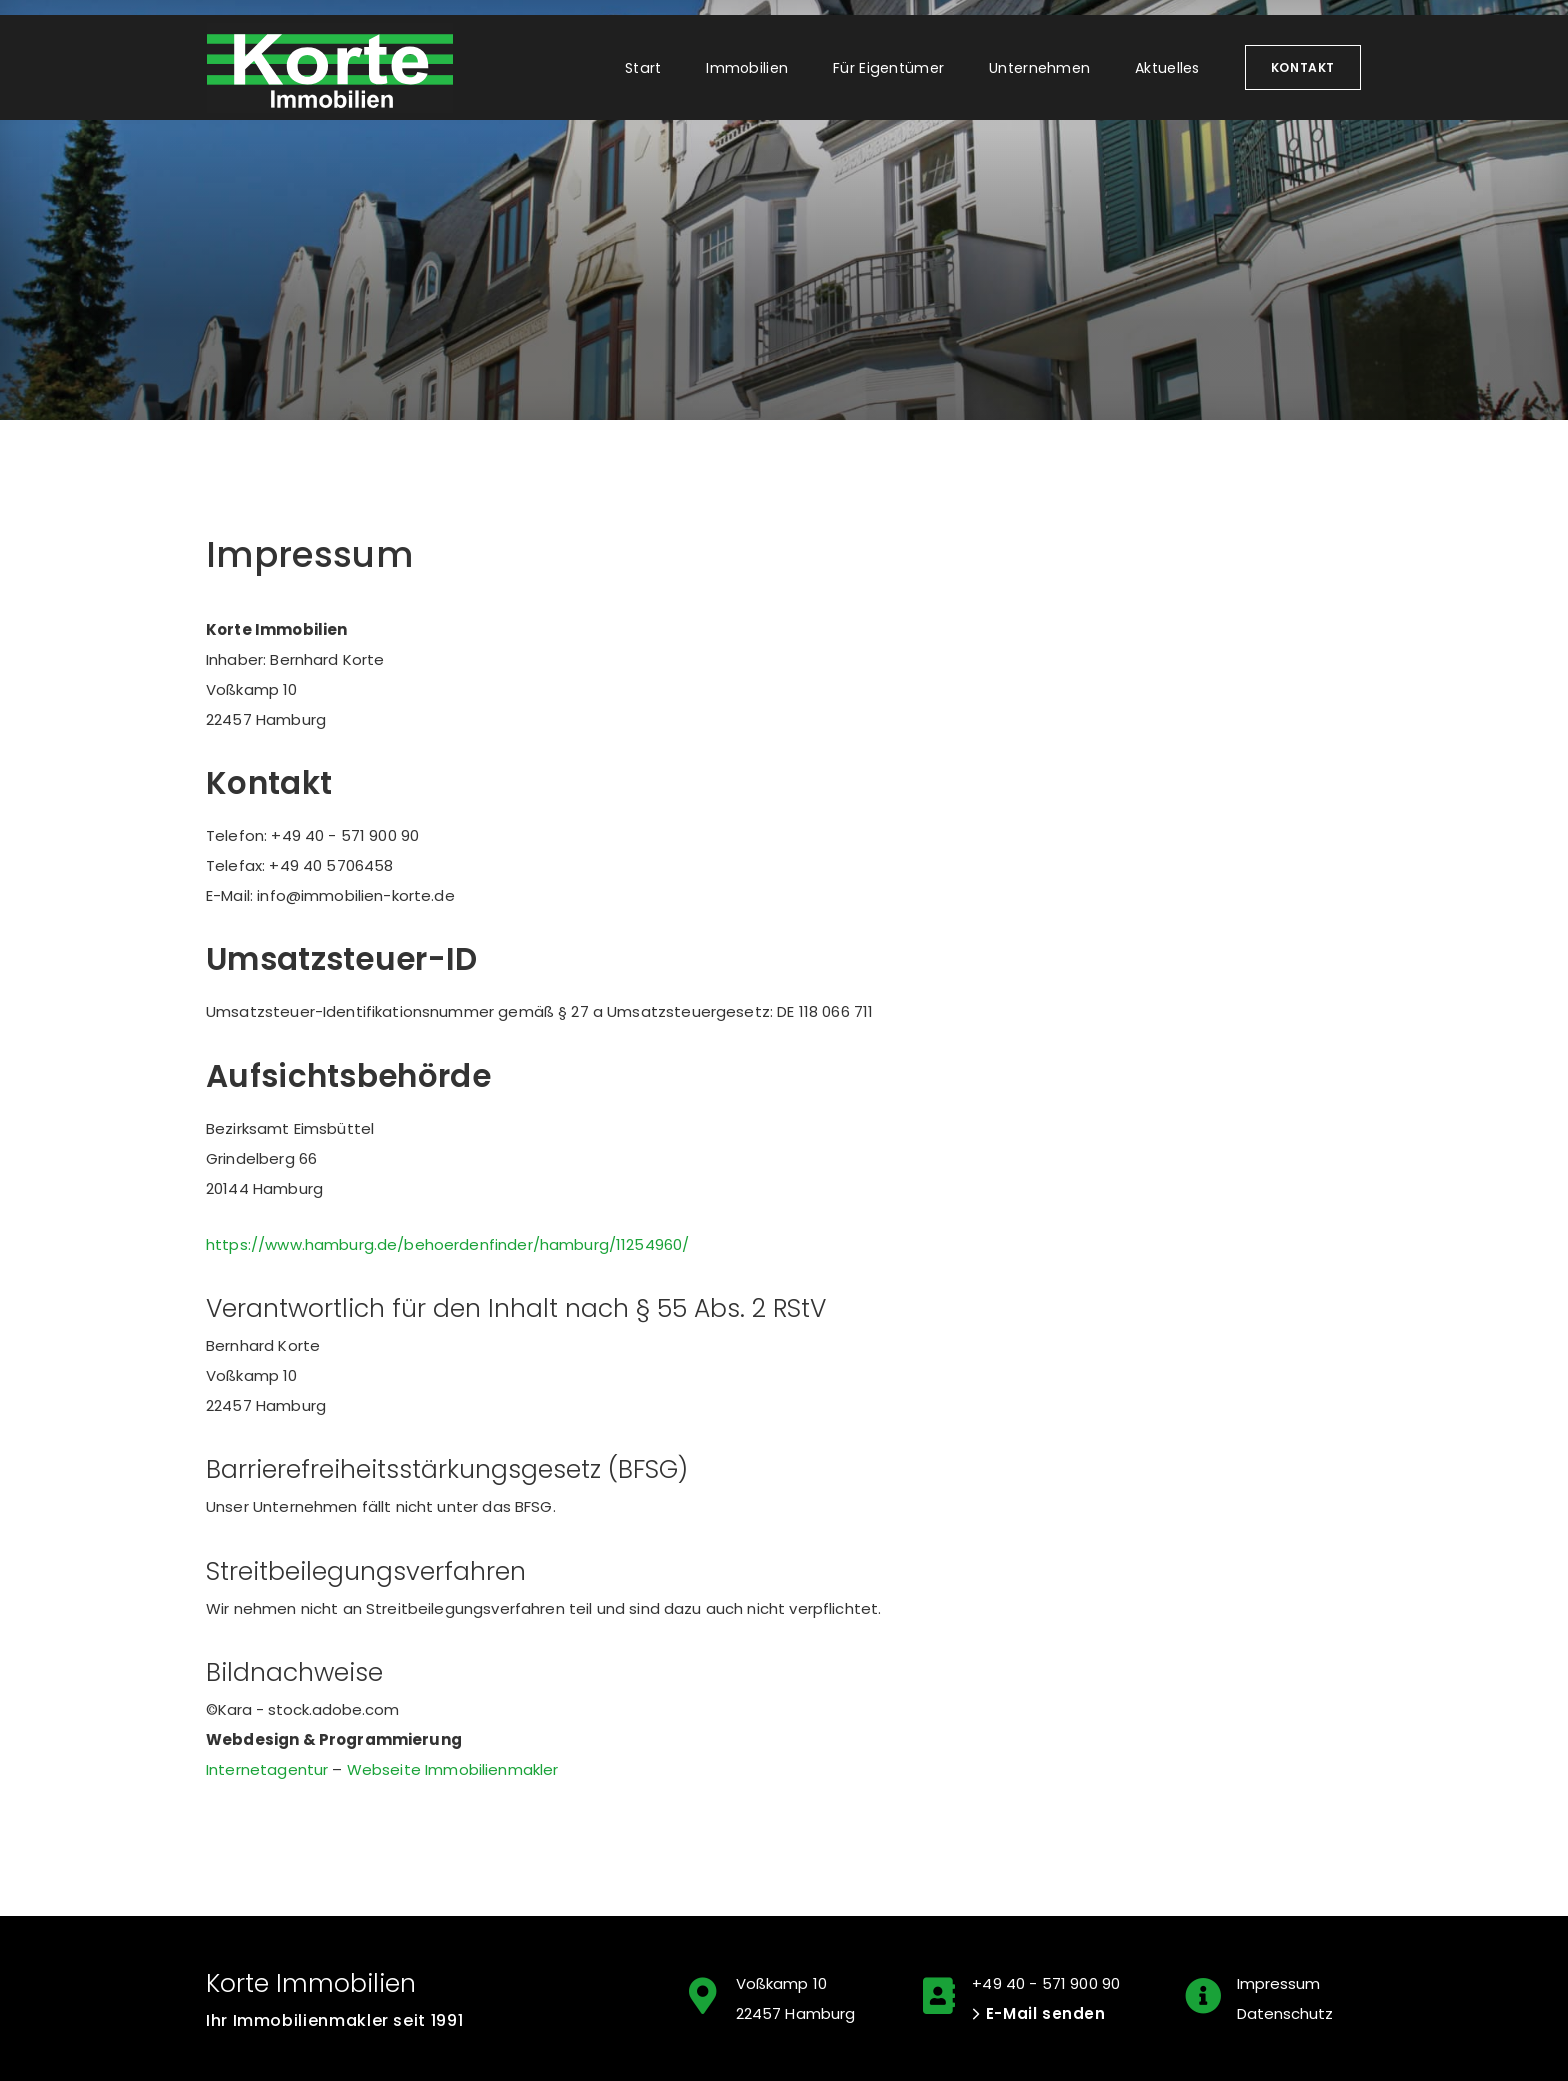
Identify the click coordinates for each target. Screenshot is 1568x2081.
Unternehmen (1039, 68)
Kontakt (1303, 67)
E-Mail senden (1046, 2013)
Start (643, 68)
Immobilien (747, 68)
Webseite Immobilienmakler (453, 1769)
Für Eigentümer (888, 68)
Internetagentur (267, 1769)
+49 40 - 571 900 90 (1046, 1983)
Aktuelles (1167, 68)
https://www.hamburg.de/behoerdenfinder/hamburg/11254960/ (447, 1244)
